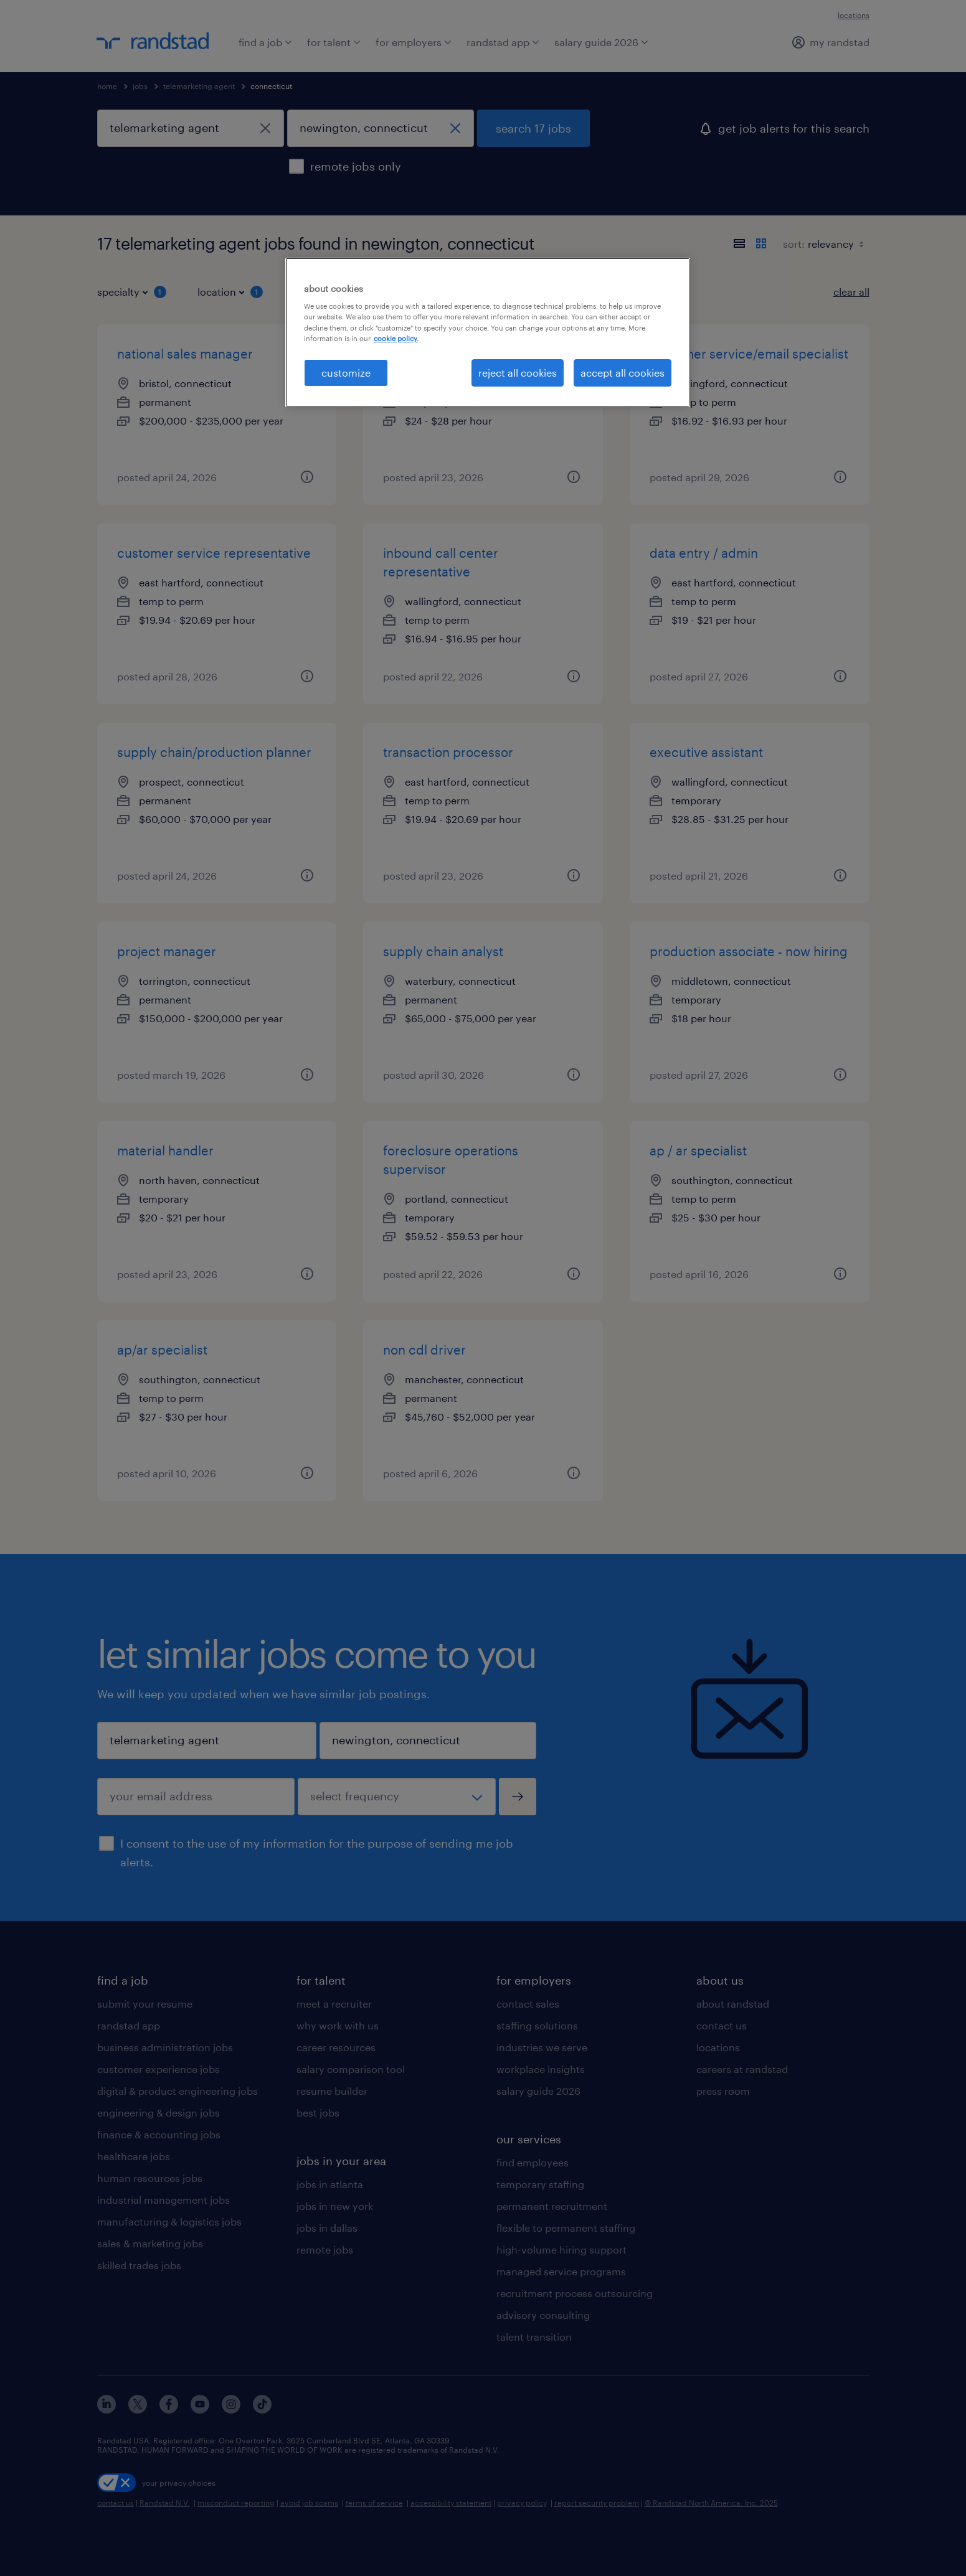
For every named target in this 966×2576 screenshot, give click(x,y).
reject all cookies (517, 372)
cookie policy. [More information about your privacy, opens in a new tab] (396, 338)
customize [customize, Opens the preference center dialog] (346, 372)
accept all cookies (622, 372)
